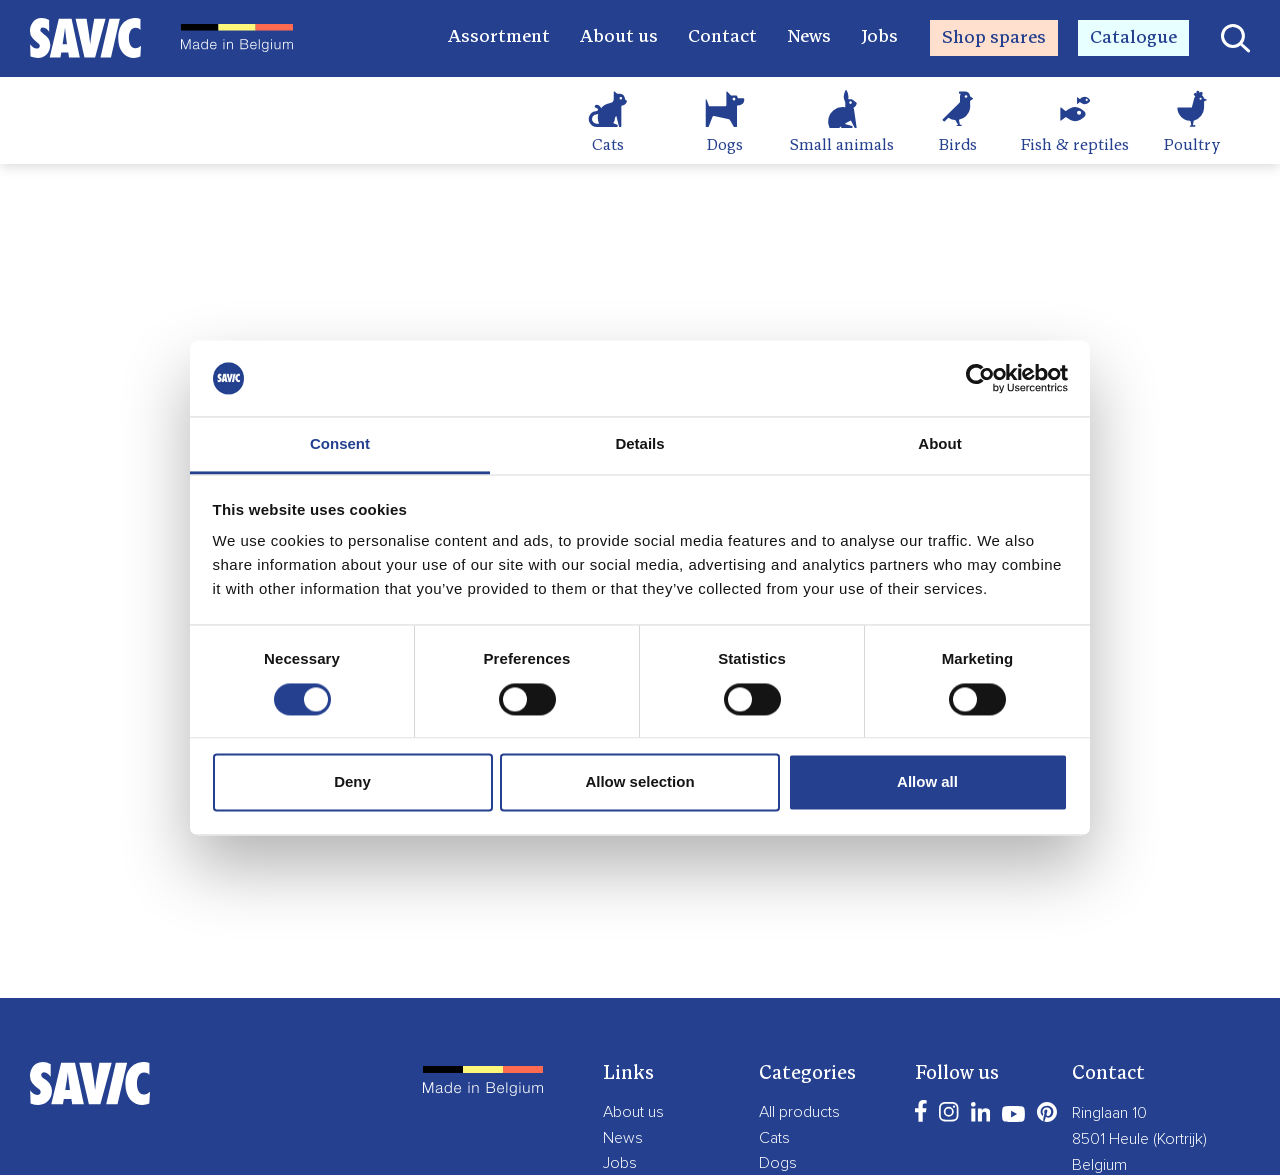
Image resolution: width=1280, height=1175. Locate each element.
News (809, 37)
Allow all (927, 782)
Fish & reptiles (1075, 146)
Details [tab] (639, 444)
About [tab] (939, 444)
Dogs (725, 146)
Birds (958, 146)
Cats (608, 146)
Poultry (1192, 146)
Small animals (841, 146)
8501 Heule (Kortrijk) (1139, 1139)
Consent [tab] (340, 444)
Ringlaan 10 (1109, 1113)
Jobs (879, 37)
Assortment (499, 37)
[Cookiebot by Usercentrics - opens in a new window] (980, 378)
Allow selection (639, 782)
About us (619, 37)
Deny (352, 782)
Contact (722, 37)
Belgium (1099, 1165)
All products (799, 1112)
